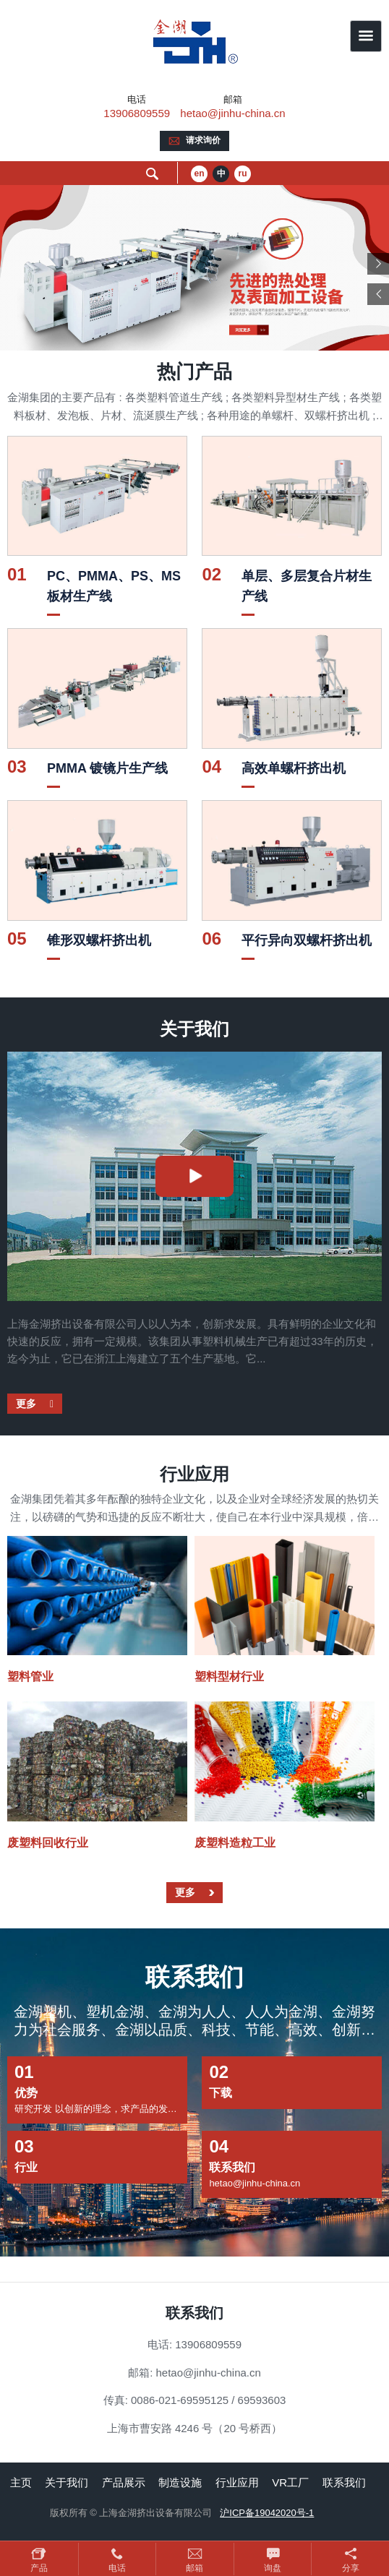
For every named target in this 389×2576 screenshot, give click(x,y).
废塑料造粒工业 (234, 1843)
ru (243, 173)
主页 (21, 2482)
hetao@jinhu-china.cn (232, 113)
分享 (350, 2568)
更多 (27, 1403)
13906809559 (136, 113)
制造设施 (180, 2482)
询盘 (272, 2568)
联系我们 (344, 2482)
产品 (39, 2568)
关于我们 (66, 2482)
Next (378, 264)
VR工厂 (290, 2482)
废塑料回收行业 (47, 1843)
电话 (117, 2568)
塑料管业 (30, 1676)
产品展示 (123, 2482)
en (199, 173)
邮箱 (194, 2568)
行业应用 (237, 2482)
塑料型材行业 (229, 1676)
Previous (378, 294)
